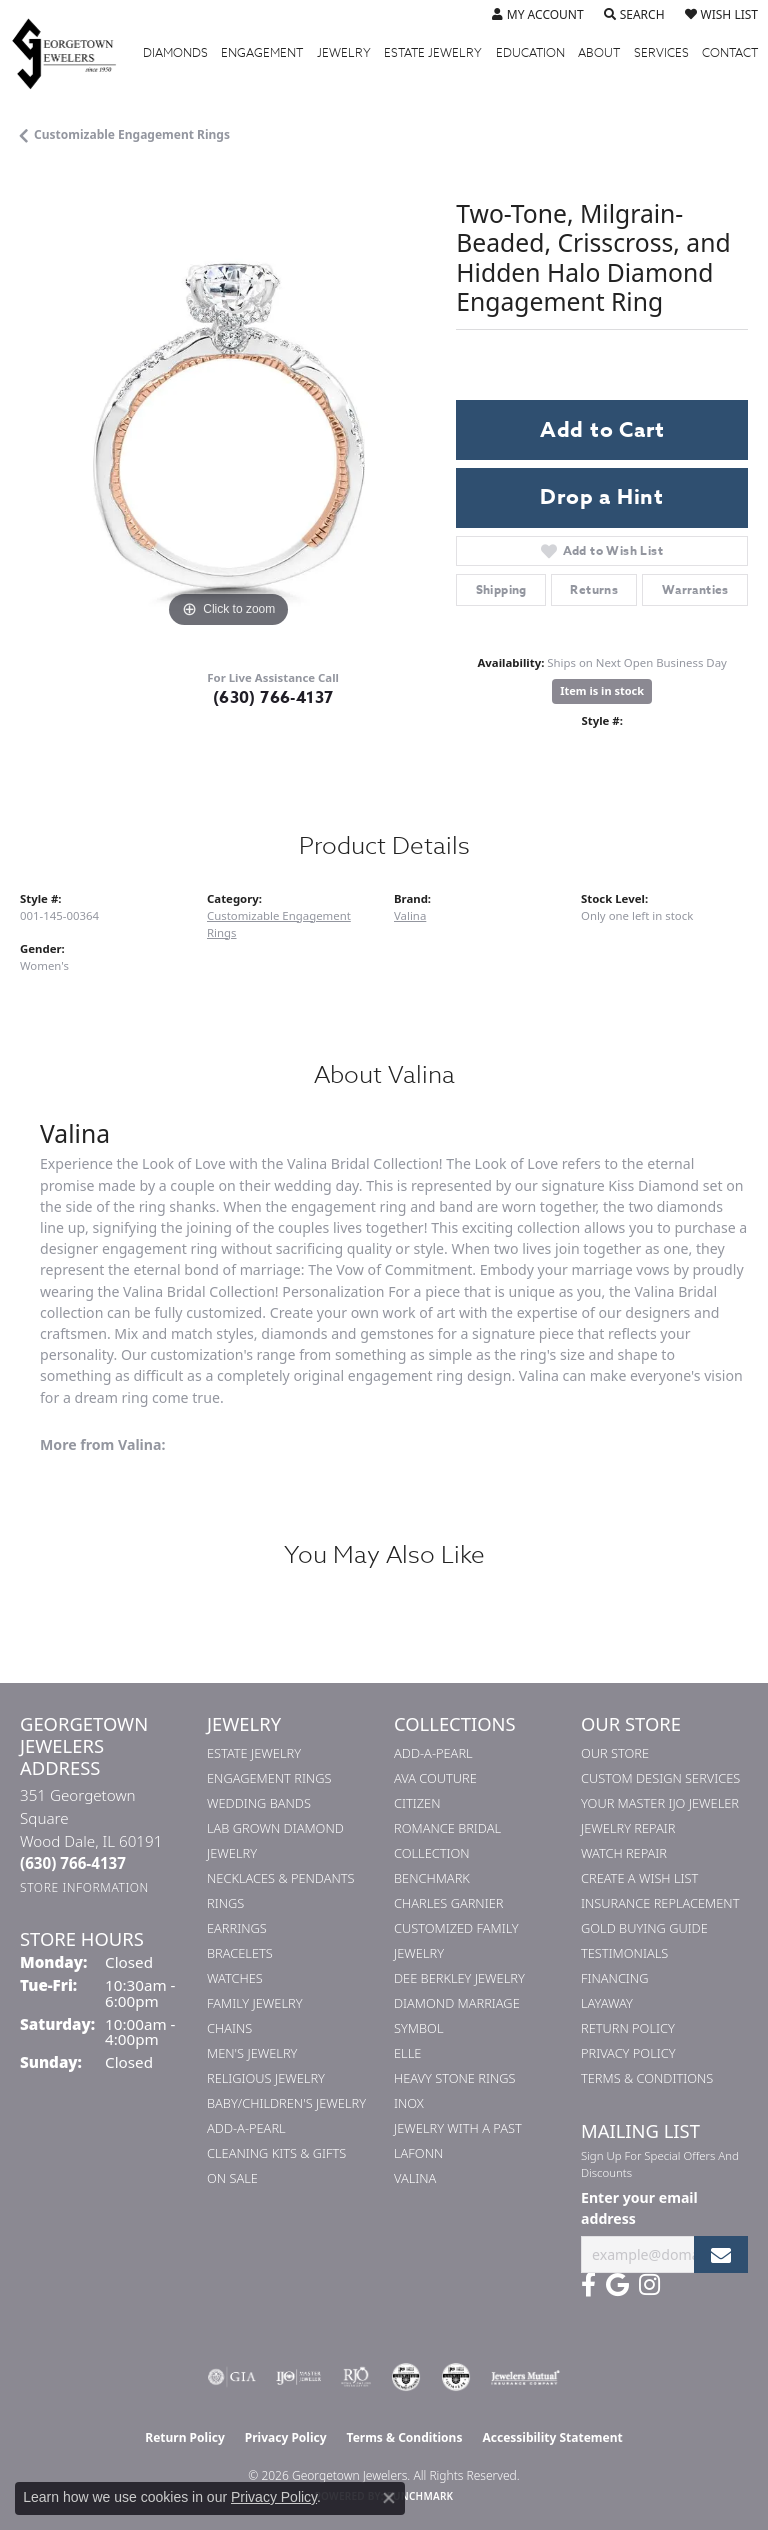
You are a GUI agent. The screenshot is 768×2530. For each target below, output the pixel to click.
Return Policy (628, 2028)
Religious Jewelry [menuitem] (266, 2078)
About (599, 53)
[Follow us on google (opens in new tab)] (617, 2285)
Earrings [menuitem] (237, 1928)
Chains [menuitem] (229, 2028)
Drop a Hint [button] (602, 497)
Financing (614, 1978)
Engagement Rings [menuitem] (269, 1778)
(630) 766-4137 (273, 698)
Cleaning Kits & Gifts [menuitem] (276, 2153)
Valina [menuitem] (415, 2178)
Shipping (501, 589)
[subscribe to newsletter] (721, 2254)
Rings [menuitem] (225, 1903)
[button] (538, 15)
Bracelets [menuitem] (240, 1953)
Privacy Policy (628, 2053)
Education (530, 53)
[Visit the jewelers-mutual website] (525, 2377)
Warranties (695, 589)
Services (661, 53)
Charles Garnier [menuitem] (448, 1903)
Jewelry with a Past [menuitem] (458, 2128)
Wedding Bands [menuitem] (259, 1803)
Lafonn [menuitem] (418, 2153)
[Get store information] (84, 1887)
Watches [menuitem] (235, 1978)
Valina (410, 915)
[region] (228, 425)
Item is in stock (602, 690)
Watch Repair (624, 1853)
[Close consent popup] (389, 2498)
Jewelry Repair (628, 1828)
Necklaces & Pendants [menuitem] (281, 1878)
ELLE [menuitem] (407, 2053)
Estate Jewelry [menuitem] (254, 1753)
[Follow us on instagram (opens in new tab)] (649, 2285)
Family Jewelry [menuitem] (255, 2003)
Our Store (615, 1753)
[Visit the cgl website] (456, 2377)
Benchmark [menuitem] (432, 1878)
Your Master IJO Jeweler (660, 1803)
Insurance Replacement (660, 1903)
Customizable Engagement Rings (132, 134)
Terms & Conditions (647, 2078)
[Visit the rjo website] (356, 2377)
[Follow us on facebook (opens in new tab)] (588, 2285)
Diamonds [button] (175, 53)
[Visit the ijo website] (298, 2377)
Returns (594, 589)
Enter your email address (639, 2208)
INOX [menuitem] (409, 2103)
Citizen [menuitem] (417, 1803)
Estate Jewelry (433, 53)
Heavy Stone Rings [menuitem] (455, 2078)
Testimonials (624, 1953)
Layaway (607, 2003)
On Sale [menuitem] (232, 2178)
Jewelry (344, 53)
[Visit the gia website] (232, 2377)
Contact (730, 53)
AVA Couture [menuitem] (435, 1778)
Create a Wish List (639, 1878)
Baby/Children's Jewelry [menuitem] (286, 2103)
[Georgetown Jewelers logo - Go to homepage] (74, 53)
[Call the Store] (73, 1863)
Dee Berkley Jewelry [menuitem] (459, 1978)
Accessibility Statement (552, 2437)
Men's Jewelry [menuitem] (252, 2053)
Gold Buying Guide (644, 1928)
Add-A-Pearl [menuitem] (246, 2128)
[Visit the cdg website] (406, 2377)
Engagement (262, 53)
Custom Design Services (660, 1778)
